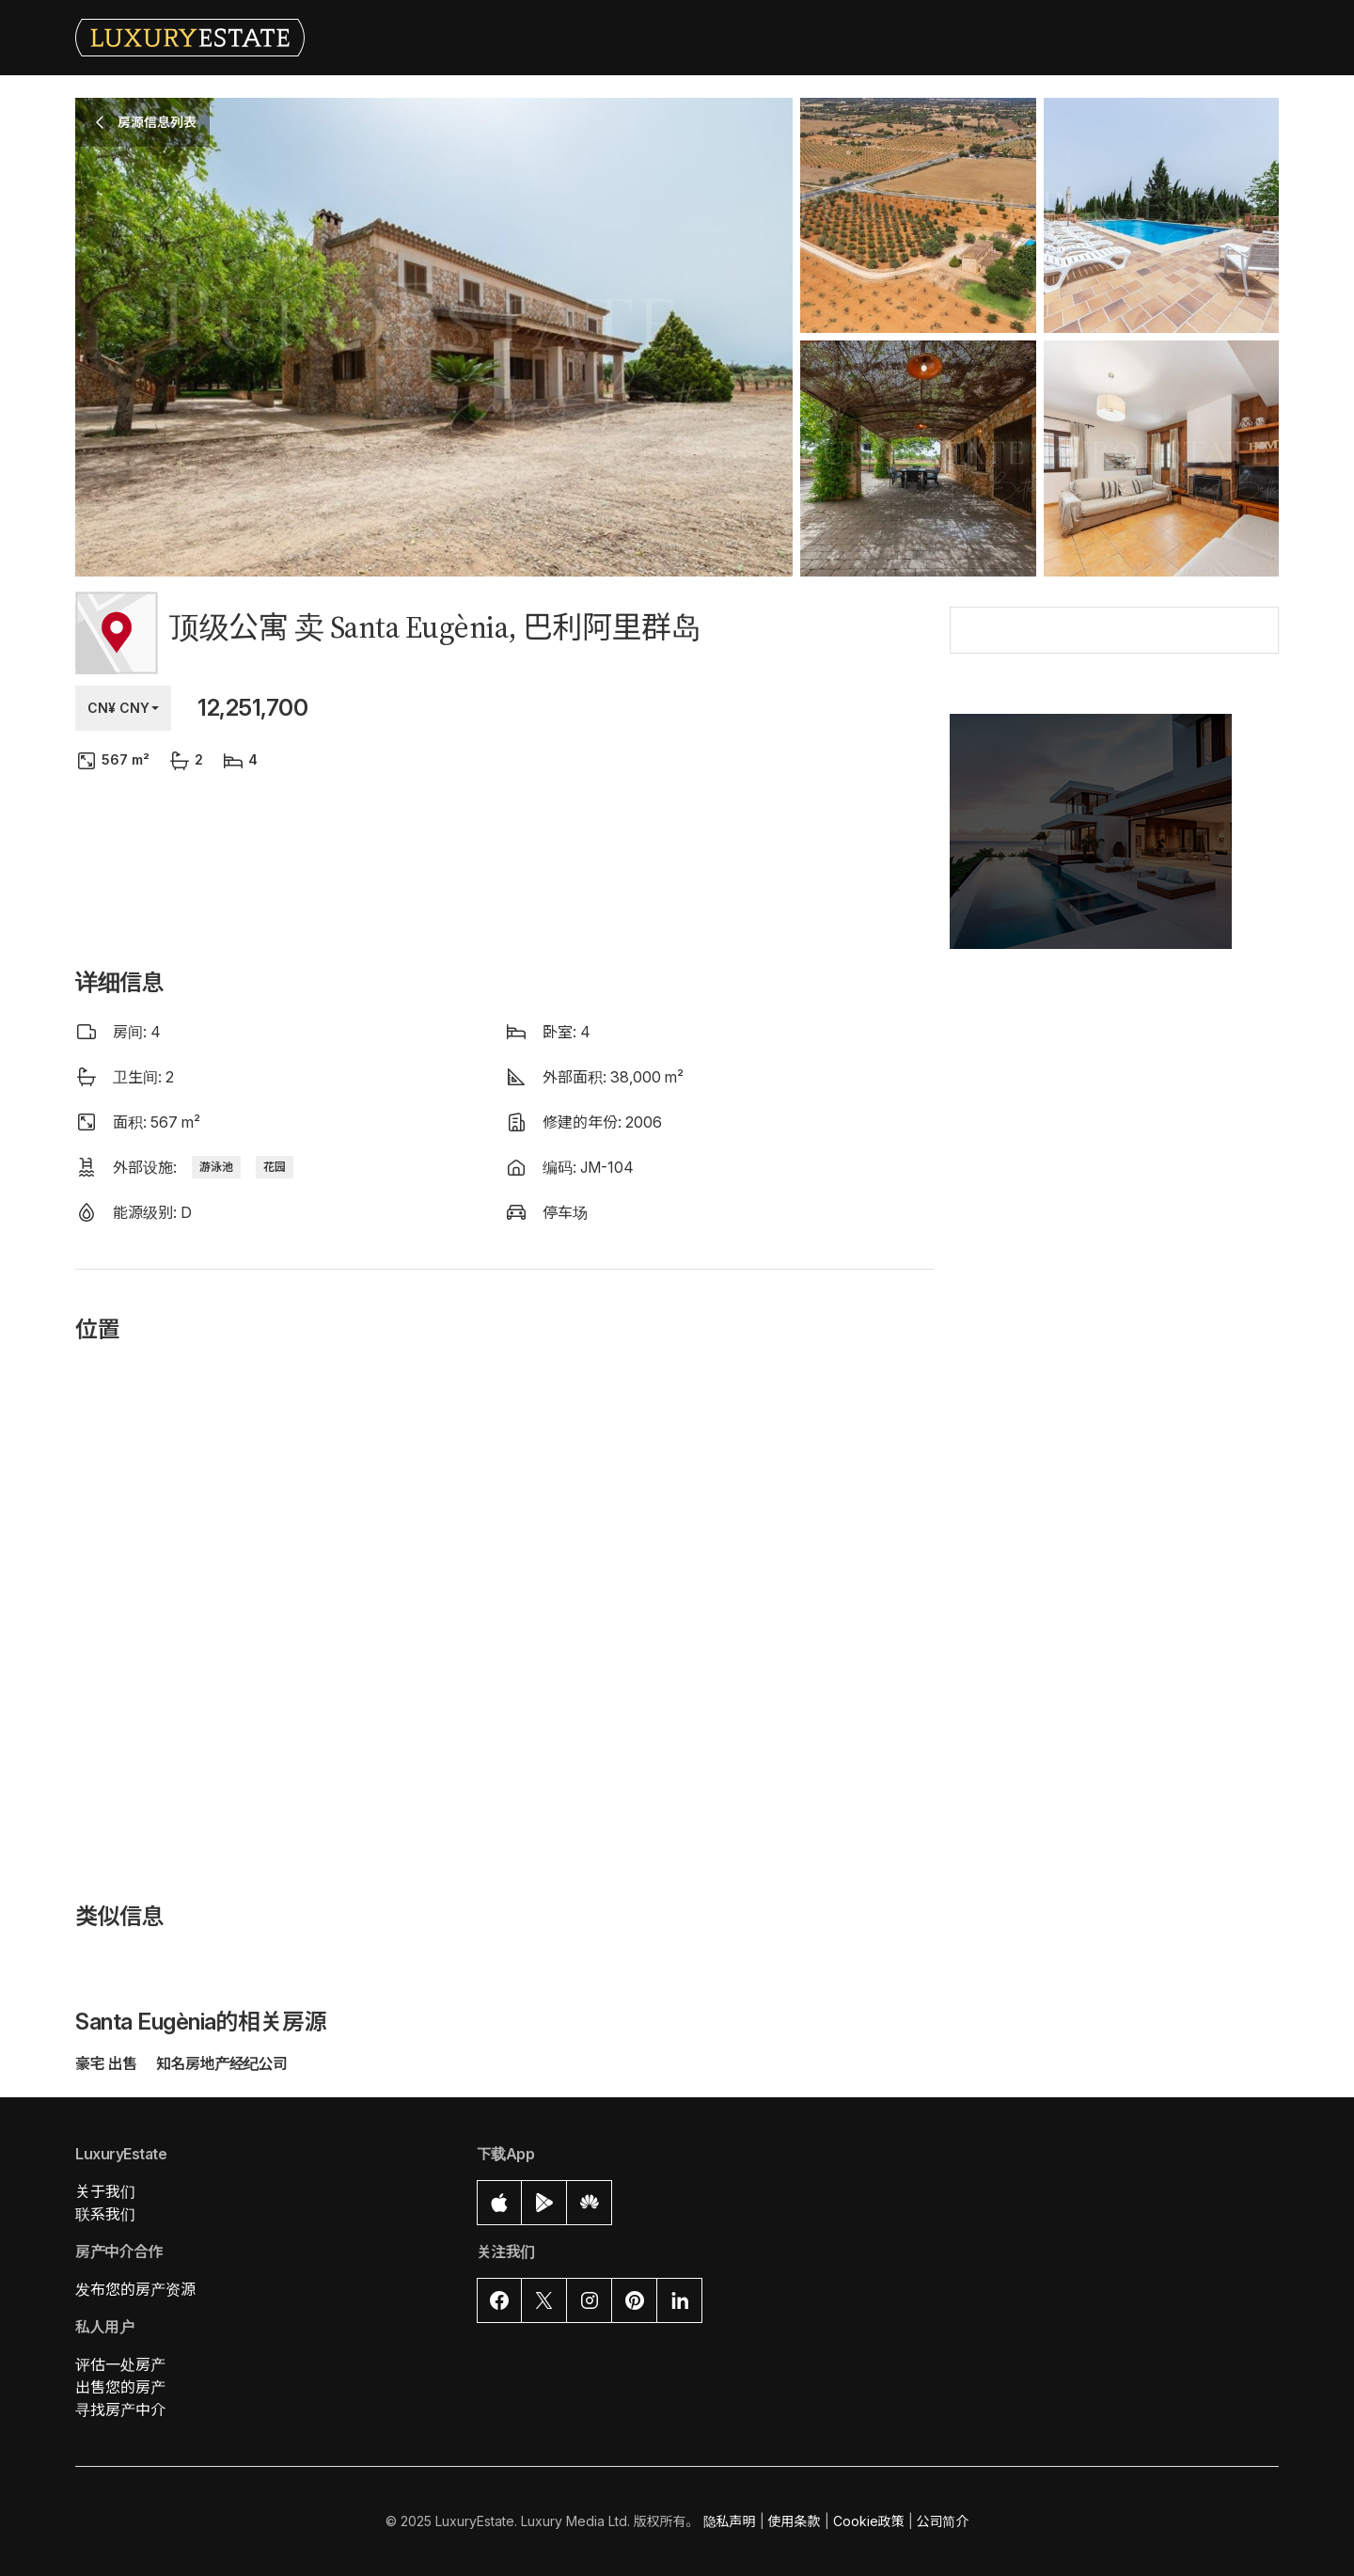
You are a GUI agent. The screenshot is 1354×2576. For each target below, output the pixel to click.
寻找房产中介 (120, 2409)
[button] (1114, 843)
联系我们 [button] (105, 2214)
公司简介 (943, 2521)
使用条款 (794, 2521)
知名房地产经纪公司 (222, 2063)
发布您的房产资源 (135, 2289)
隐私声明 (729, 2521)
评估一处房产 (120, 2364)
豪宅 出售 (107, 2063)
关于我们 (105, 2191)
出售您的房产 (120, 2387)
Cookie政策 (869, 2521)
